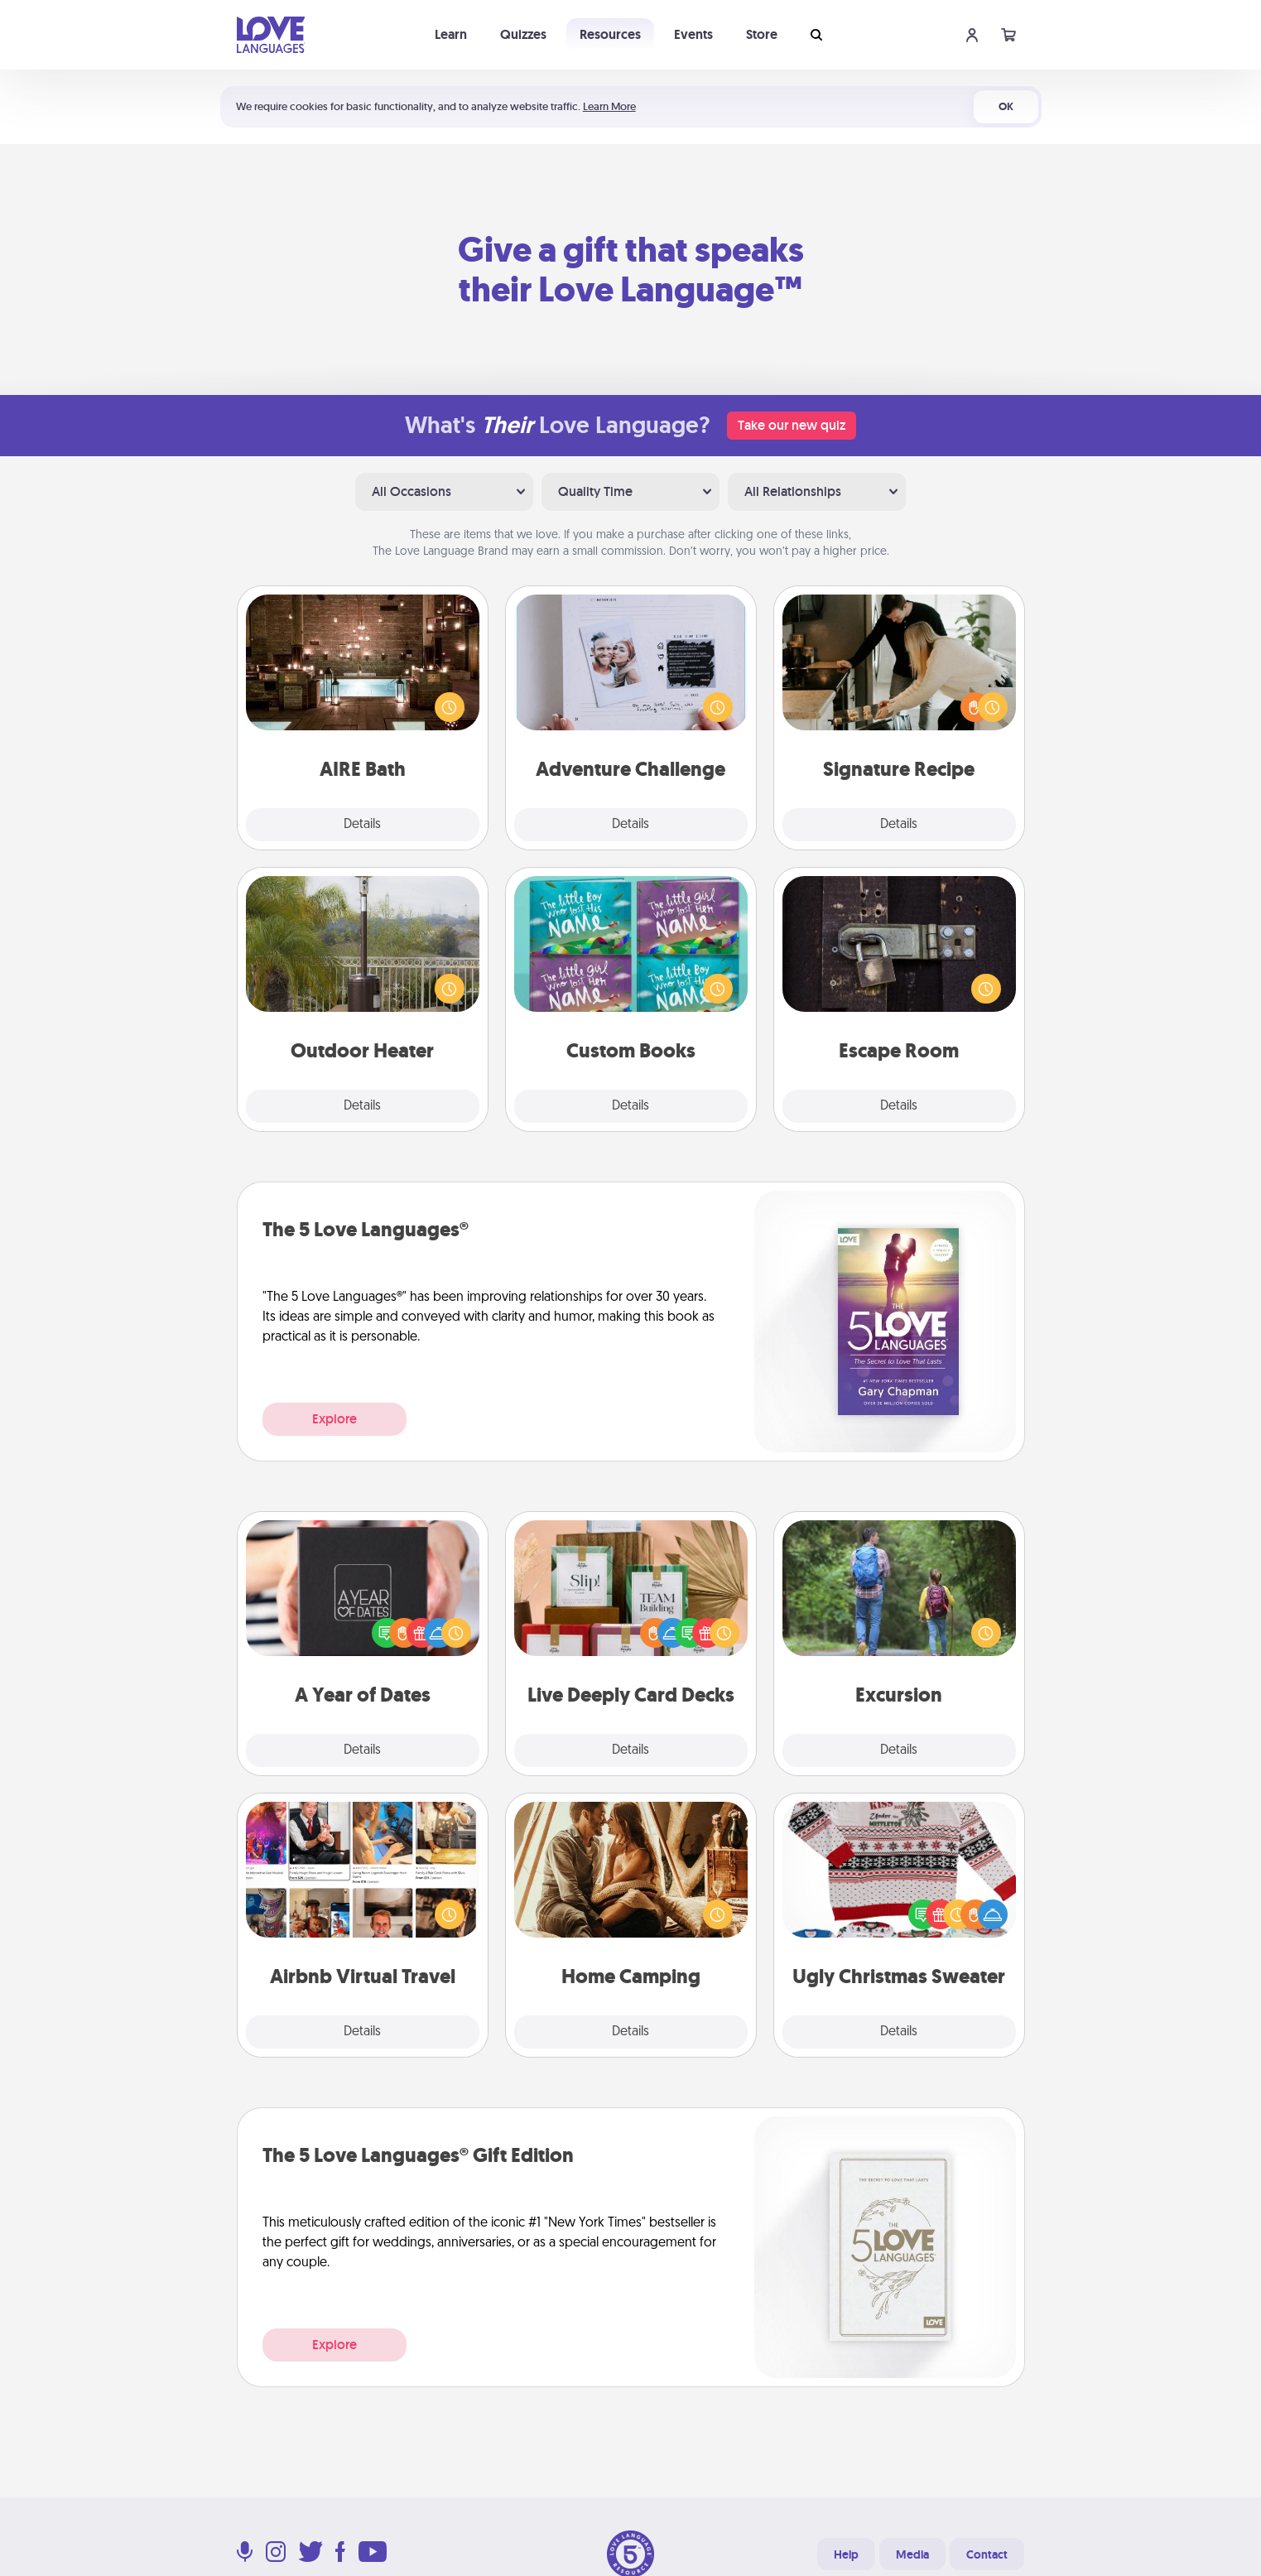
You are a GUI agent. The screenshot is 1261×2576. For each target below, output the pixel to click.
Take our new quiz (791, 425)
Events (693, 34)
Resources (610, 34)
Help (846, 2554)
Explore (334, 1419)
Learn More (609, 106)
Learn (451, 34)
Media (912, 2554)
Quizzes (523, 34)
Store (761, 34)
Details (362, 824)
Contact (987, 2554)
